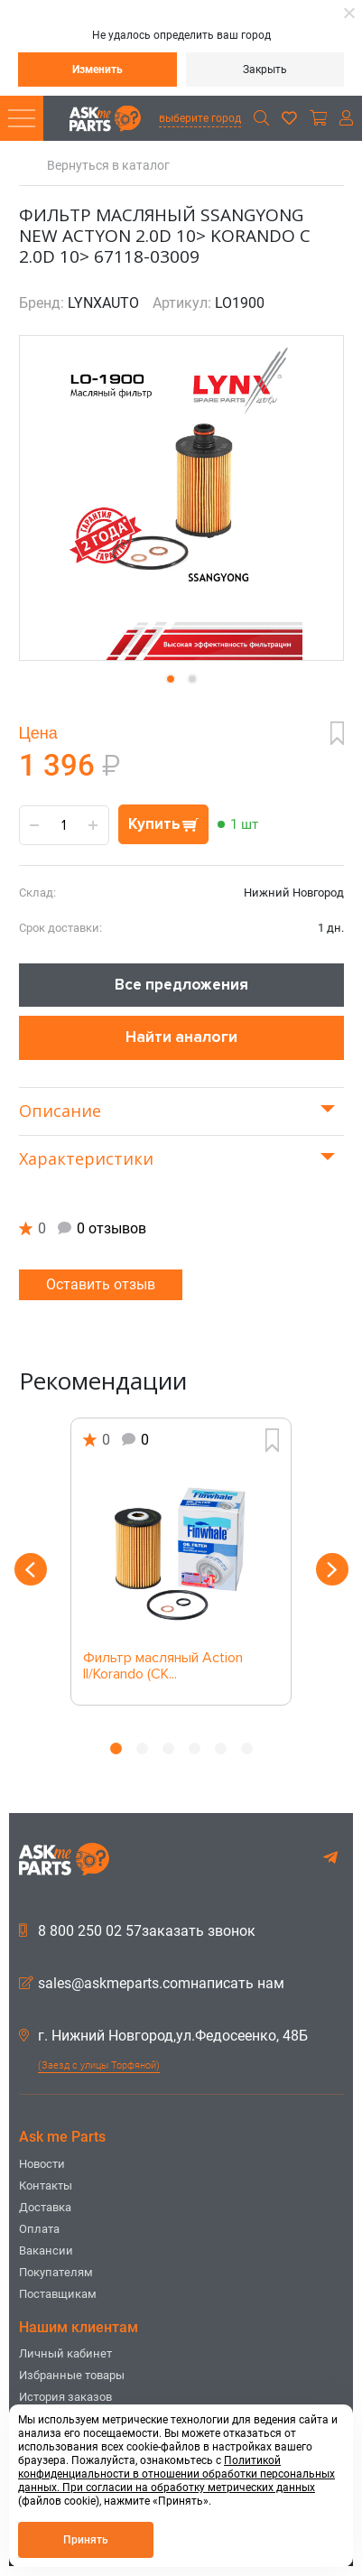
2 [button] (142, 1748)
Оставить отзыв (100, 1284)
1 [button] (116, 1748)
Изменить (97, 69)
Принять (85, 2540)
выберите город (200, 118)
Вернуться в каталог (108, 165)
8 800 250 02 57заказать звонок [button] (137, 1931)
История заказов (65, 2397)
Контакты (45, 2185)
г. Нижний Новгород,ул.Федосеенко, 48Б (163, 2036)
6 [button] (247, 1748)
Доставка (45, 2207)
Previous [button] (30, 1569)
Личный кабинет (65, 2353)
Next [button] (332, 1569)
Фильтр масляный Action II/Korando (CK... (163, 1667)
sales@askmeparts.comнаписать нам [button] (151, 1983)
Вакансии (46, 2250)
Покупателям (56, 2272)
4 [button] (194, 1748)
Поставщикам (58, 2294)
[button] (170, 679)
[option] (181, 1562)
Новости (42, 2164)
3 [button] (168, 1748)
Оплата (39, 2229)
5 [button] (221, 1748)
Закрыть (265, 69)
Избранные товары (72, 2375)
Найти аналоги (181, 1037)
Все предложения (181, 984)
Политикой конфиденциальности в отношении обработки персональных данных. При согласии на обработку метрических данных (176, 2474)
